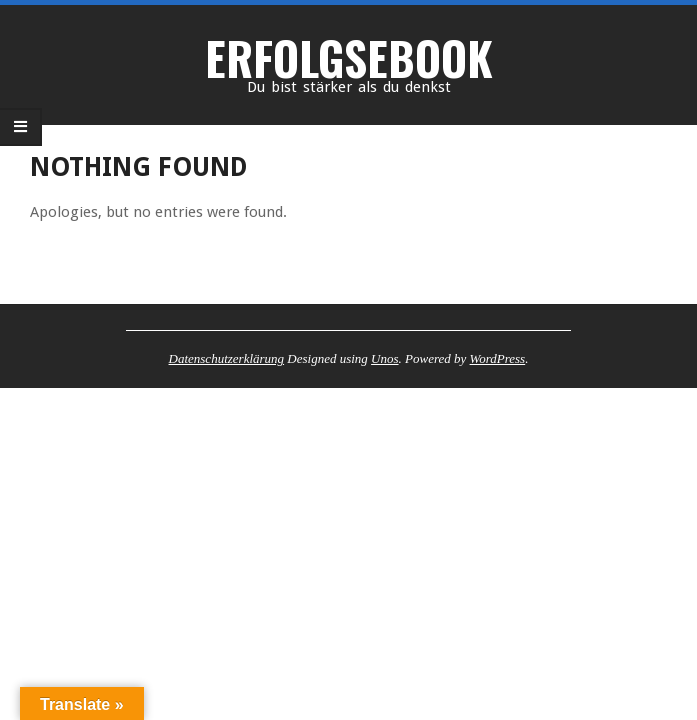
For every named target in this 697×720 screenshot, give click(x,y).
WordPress (498, 358)
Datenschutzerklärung (227, 358)
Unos (384, 358)
